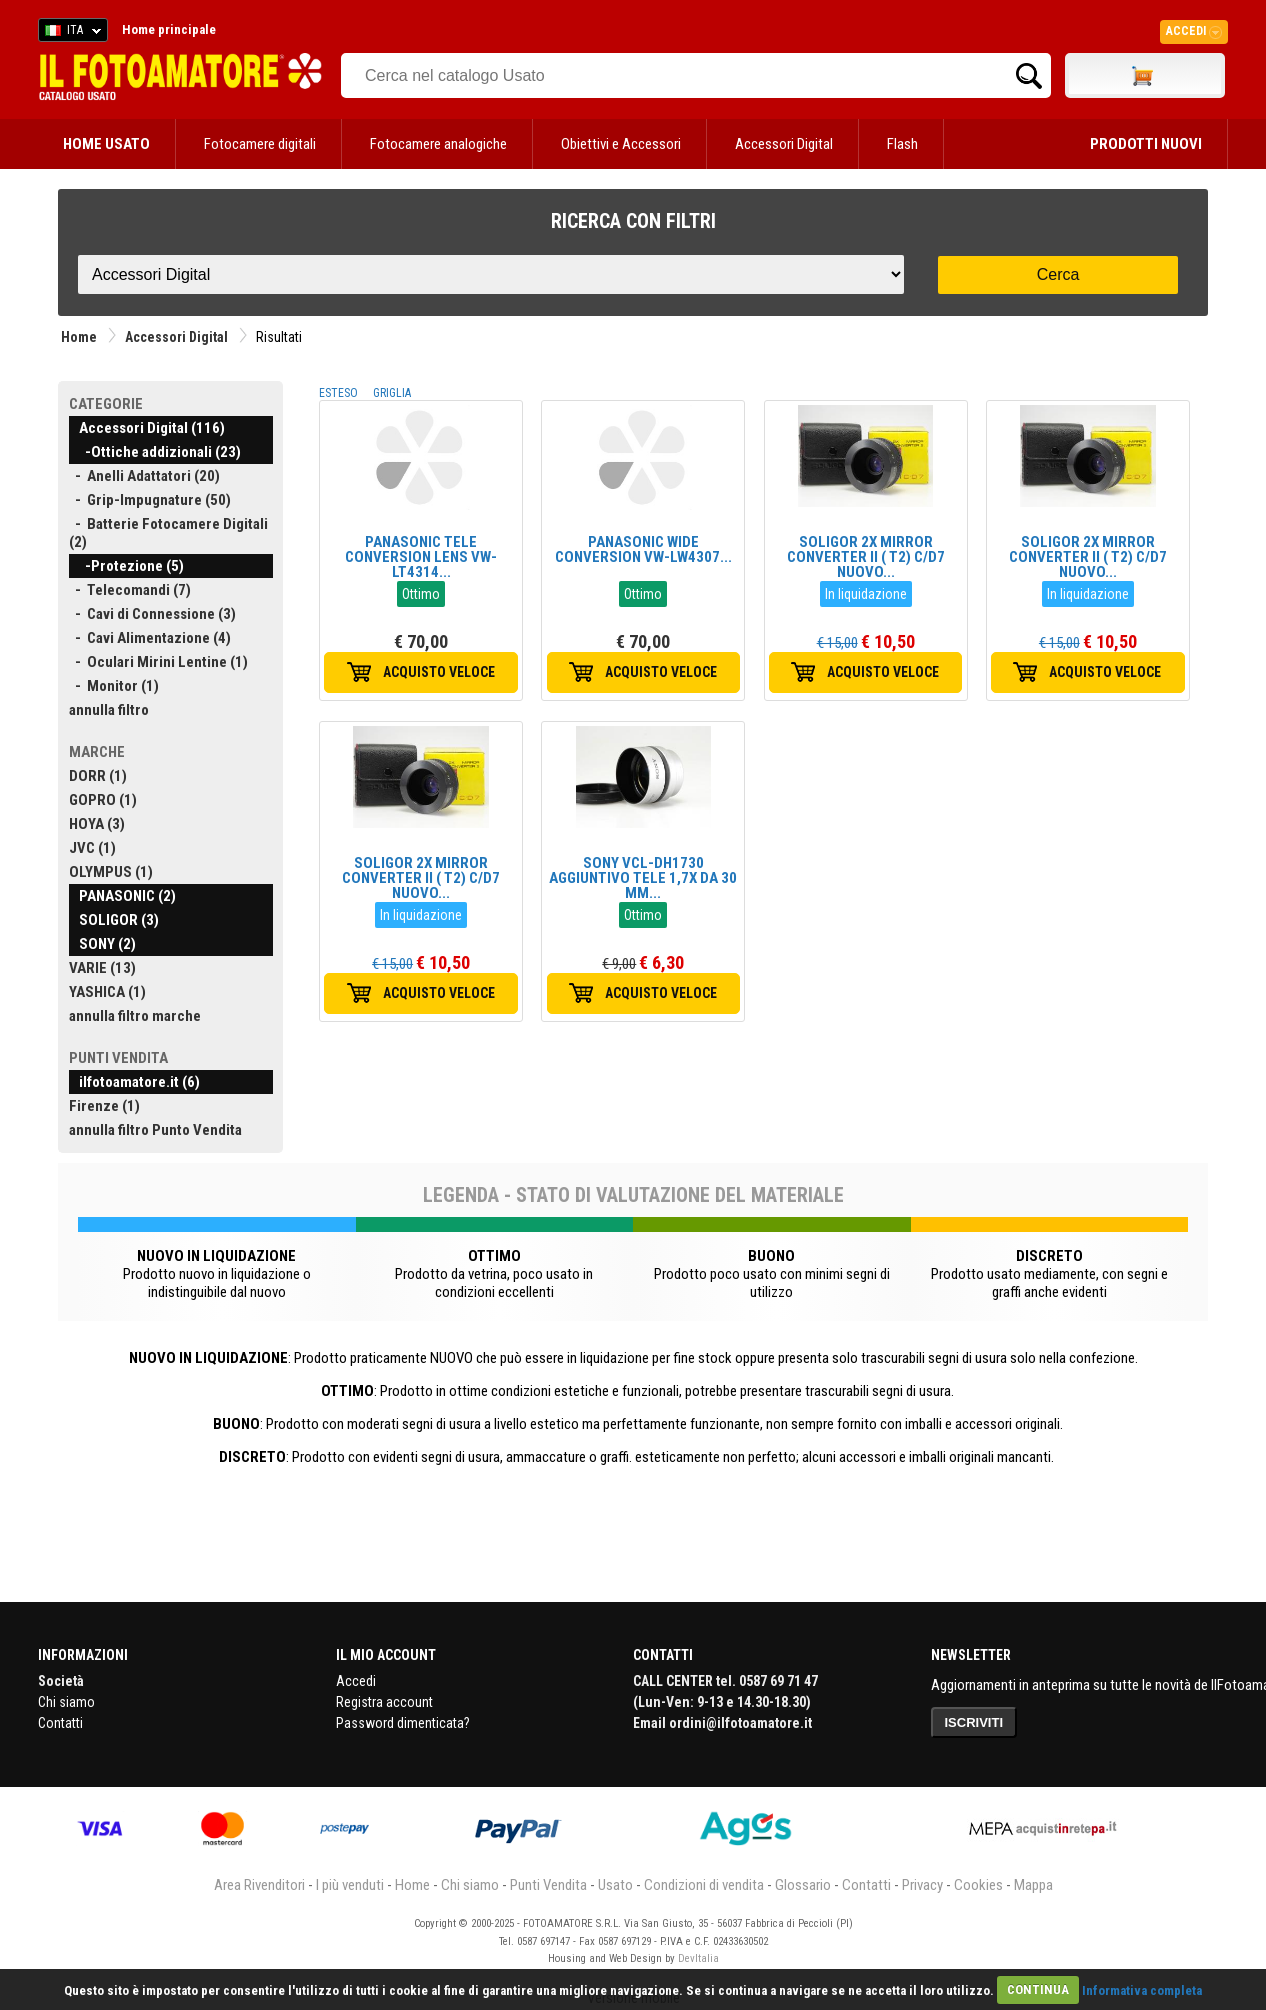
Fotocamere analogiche (438, 144)
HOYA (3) (97, 824)
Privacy (922, 1885)
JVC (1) (92, 848)
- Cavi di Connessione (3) (152, 614)
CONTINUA (1038, 1989)
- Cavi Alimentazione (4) (150, 638)
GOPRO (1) (103, 800)
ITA (69, 33)
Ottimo (421, 594)
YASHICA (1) (107, 992)
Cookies (978, 1885)
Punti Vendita (548, 1885)
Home (79, 337)
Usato (615, 1885)
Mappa (1033, 1885)
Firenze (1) (104, 1106)
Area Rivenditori (259, 1885)
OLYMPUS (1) (111, 872)
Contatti (60, 1723)
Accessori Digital (784, 144)
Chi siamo (66, 1702)
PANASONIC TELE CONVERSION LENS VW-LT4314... (421, 557)
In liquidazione (866, 594)
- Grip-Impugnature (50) (150, 500)
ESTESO (338, 393)
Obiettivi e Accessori (621, 144)
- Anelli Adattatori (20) (144, 476)
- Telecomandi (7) (130, 590)
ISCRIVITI (974, 1722)
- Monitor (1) (114, 686)
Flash (902, 144)
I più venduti (350, 1885)
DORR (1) (98, 776)
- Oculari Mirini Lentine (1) (158, 662)
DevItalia (698, 1958)
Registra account (384, 1702)
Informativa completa (1142, 1989)
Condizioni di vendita (704, 1885)
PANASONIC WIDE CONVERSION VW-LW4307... (643, 549)
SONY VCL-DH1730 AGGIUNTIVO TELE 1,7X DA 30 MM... (643, 878)
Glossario (803, 1885)
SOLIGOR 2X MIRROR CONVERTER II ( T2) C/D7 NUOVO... (866, 557)
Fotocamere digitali (260, 144)
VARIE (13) (102, 968)
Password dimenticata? (403, 1723)
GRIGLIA (392, 393)
